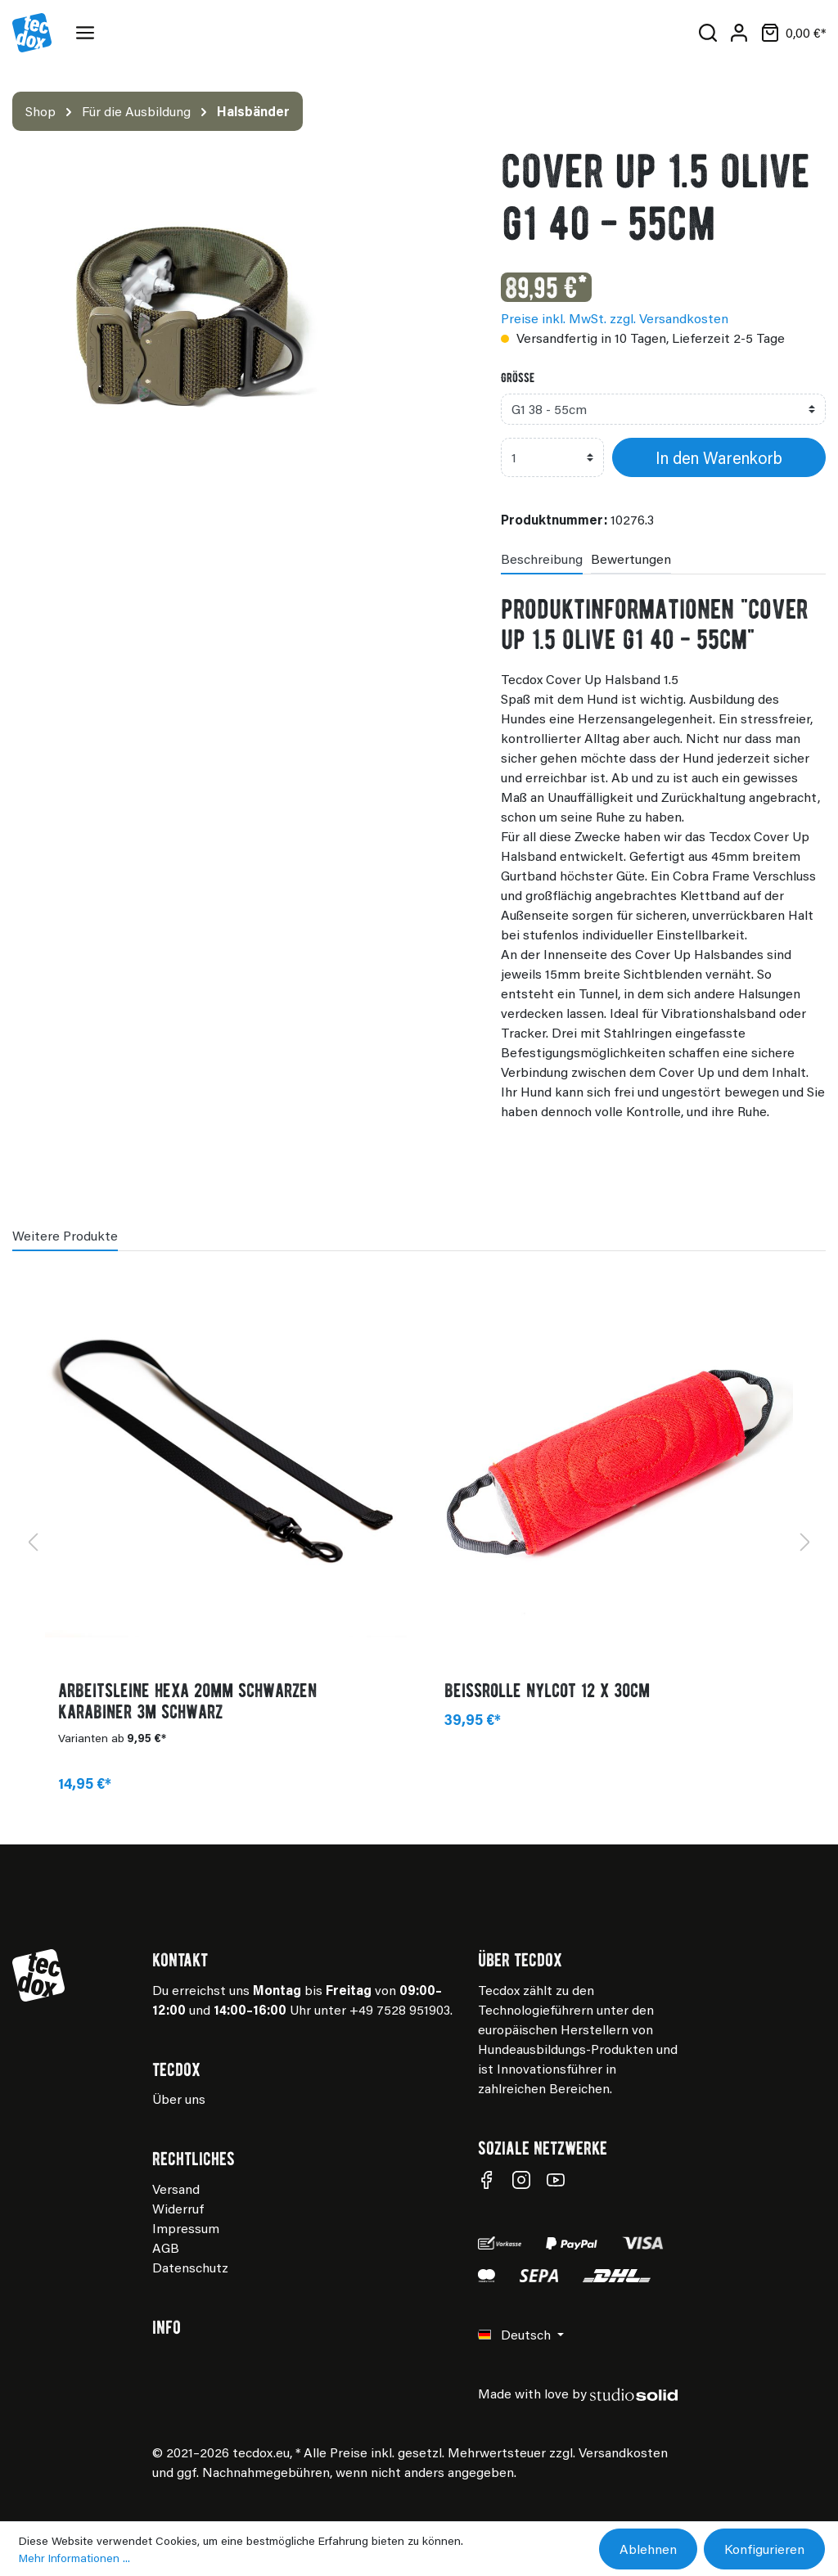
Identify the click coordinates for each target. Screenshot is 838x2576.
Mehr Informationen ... (74, 2557)
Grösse (517, 377)
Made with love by (578, 2393)
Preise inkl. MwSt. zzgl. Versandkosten (614, 318)
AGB (165, 2247)
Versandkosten (623, 2452)
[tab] (542, 558)
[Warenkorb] (790, 32)
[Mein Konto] (739, 32)
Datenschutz (190, 2267)
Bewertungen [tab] (631, 558)
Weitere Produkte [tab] (65, 1235)
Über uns (178, 2098)
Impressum (185, 2227)
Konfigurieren (764, 2548)
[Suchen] (707, 32)
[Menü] (88, 32)
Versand (176, 2188)
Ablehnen (648, 2548)
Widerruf (178, 2208)
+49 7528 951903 (399, 2009)
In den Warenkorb (719, 457)
